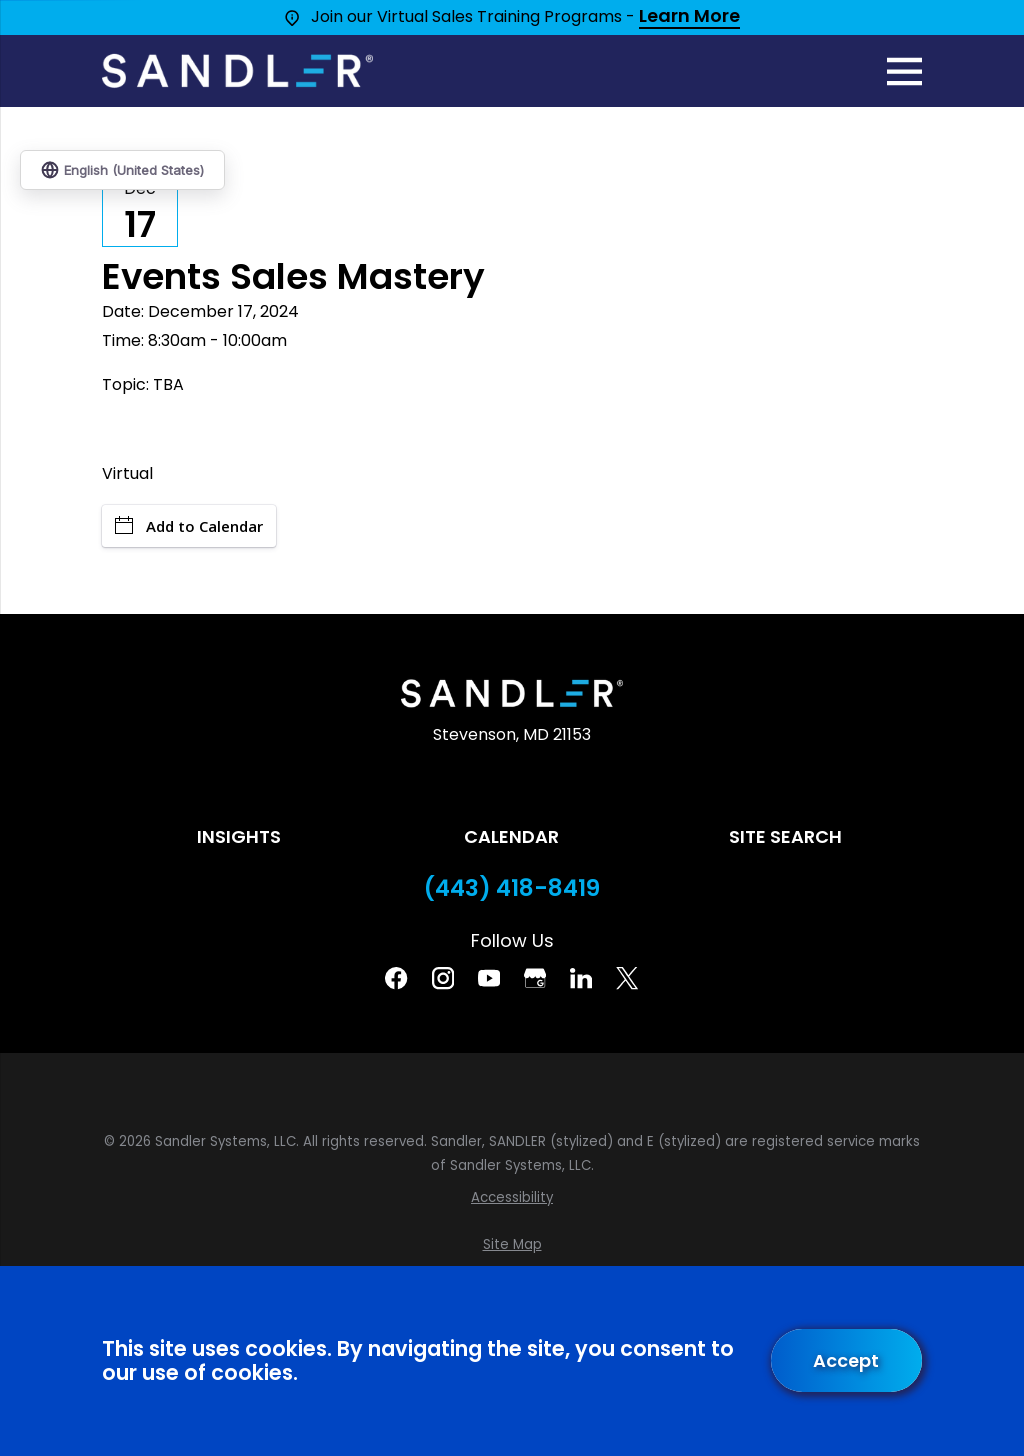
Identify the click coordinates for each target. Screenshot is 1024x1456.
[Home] (237, 71)
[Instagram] (443, 978)
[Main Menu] (904, 71)
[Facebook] (396, 978)
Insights (239, 836)
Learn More (689, 17)
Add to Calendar (189, 526)
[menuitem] (511, 1198)
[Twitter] (627, 978)
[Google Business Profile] (535, 978)
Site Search (785, 836)
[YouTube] (489, 978)
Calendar (511, 836)
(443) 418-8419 (512, 888)
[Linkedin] (581, 978)
